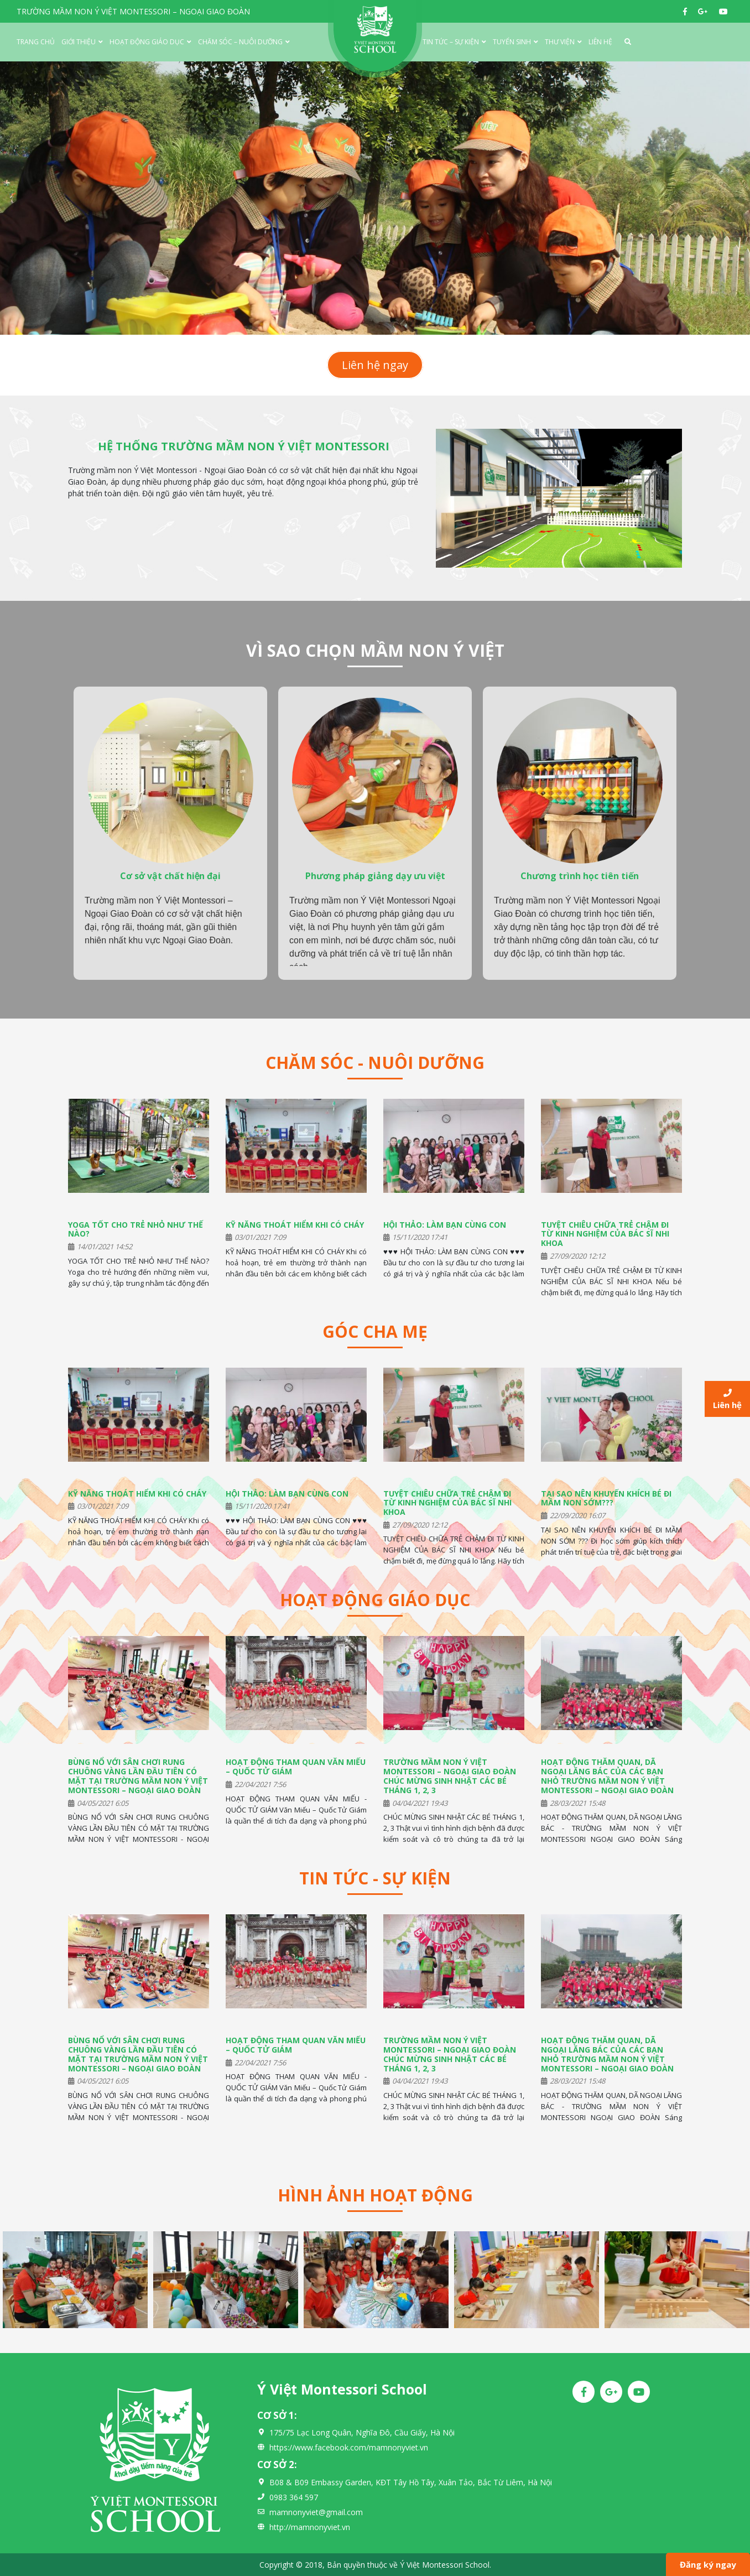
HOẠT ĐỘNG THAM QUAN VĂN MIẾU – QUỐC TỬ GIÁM (296, 1767)
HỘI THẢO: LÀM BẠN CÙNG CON (444, 1224)
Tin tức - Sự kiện (375, 1878)
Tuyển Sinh (512, 41)
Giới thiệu (78, 41)
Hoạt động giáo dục (147, 41)
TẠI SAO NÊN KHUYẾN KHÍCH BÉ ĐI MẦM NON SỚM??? (606, 1498)
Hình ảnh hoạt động (375, 2195)
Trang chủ (36, 41)
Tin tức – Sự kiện (451, 41)
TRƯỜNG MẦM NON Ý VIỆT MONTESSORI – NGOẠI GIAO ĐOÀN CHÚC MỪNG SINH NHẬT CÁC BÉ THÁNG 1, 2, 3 (449, 1776)
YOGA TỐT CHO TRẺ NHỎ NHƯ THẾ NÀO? (135, 1229)
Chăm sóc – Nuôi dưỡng (240, 41)
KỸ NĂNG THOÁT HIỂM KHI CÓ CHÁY (295, 1224)
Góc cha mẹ (375, 1331)
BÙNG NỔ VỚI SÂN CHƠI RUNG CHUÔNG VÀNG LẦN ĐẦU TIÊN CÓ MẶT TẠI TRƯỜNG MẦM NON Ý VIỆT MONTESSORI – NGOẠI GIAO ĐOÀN (138, 1776)
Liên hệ (600, 41)
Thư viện (560, 41)
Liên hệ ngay (375, 364)
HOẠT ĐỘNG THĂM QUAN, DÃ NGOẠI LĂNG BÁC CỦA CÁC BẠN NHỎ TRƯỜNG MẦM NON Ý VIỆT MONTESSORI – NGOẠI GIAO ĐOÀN (607, 1776)
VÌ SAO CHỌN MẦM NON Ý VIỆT (375, 650)
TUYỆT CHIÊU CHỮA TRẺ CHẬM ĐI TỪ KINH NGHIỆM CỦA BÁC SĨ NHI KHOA (605, 1234)
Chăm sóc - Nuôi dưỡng (375, 1062)
